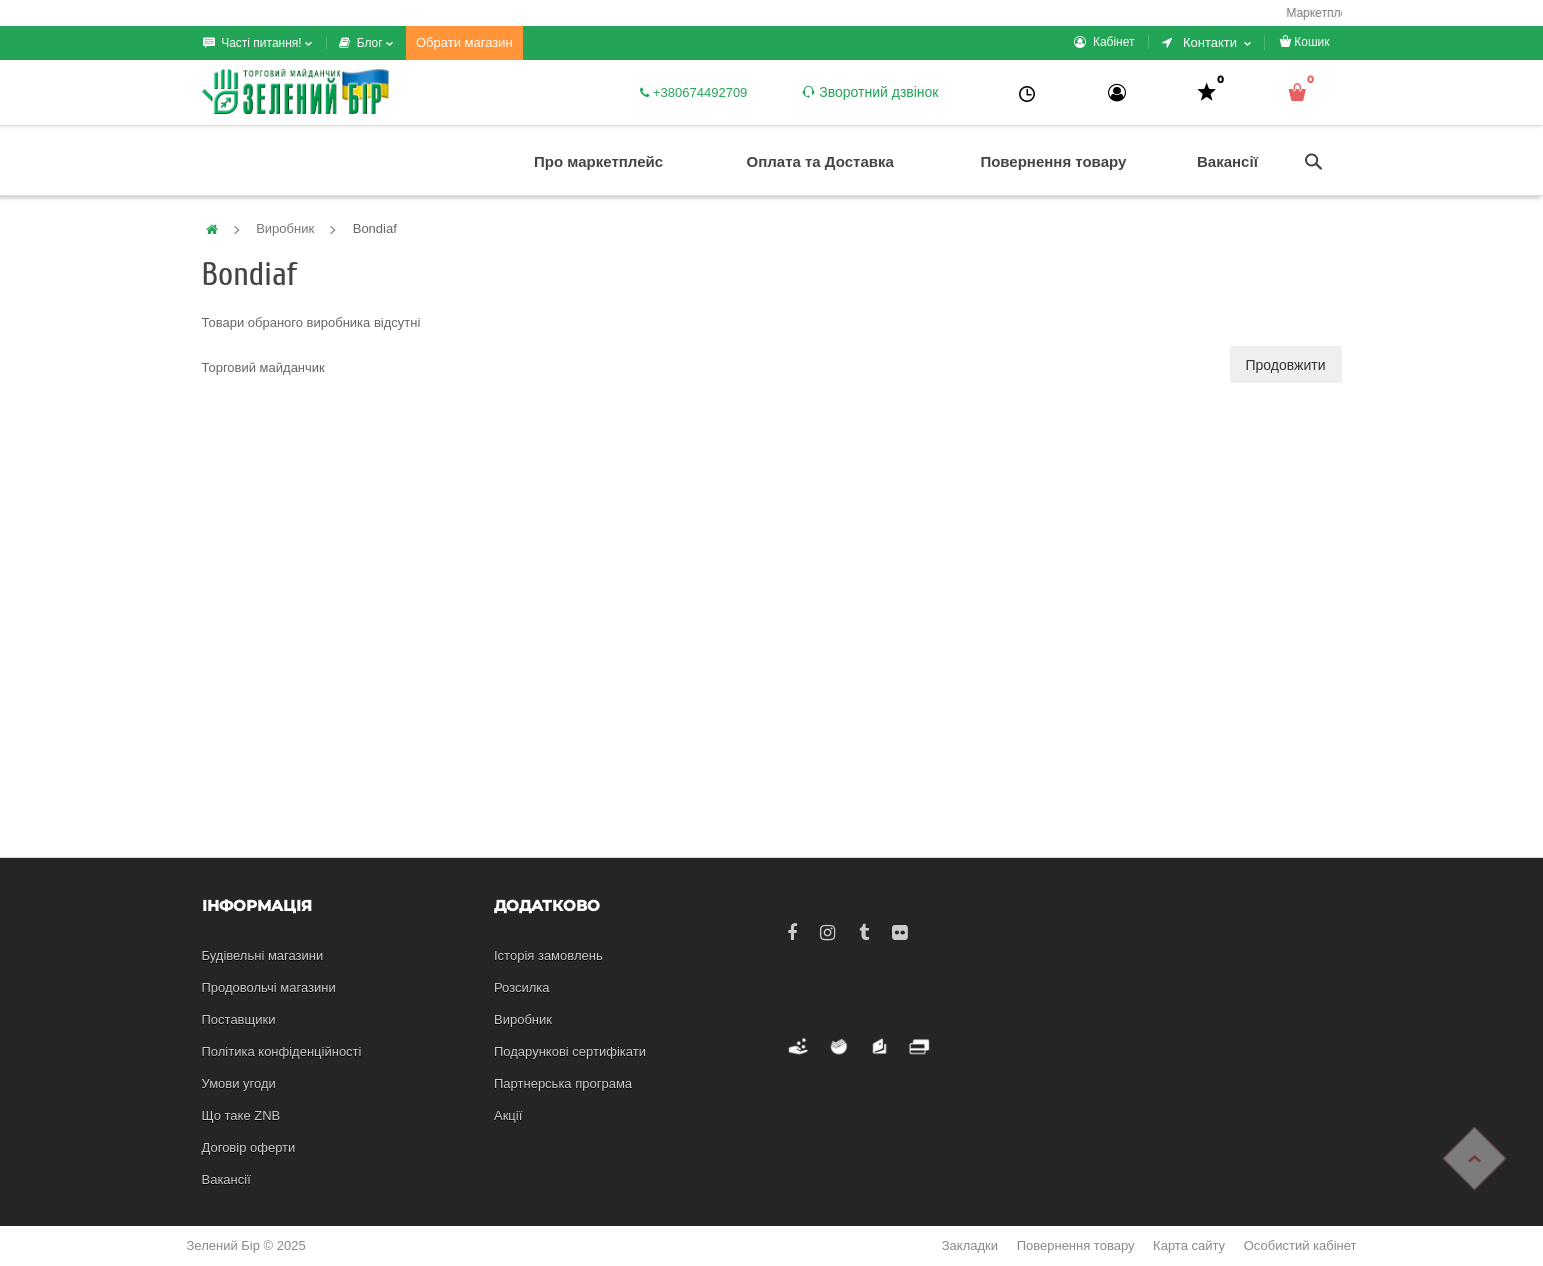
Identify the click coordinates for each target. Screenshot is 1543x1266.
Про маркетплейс (598, 161)
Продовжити (1286, 365)
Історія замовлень (548, 955)
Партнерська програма (563, 1083)
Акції (508, 1115)
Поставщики (239, 1019)
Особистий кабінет (1300, 1245)
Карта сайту (1189, 1245)
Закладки (970, 1245)
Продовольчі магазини (269, 987)
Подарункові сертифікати (570, 1051)
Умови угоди (239, 1083)
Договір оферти (249, 1147)
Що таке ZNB (241, 1115)
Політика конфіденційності (282, 1051)
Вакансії (1227, 161)
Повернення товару (1053, 161)
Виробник (285, 228)
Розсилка (522, 987)
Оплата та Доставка (820, 161)
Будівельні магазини (263, 955)
